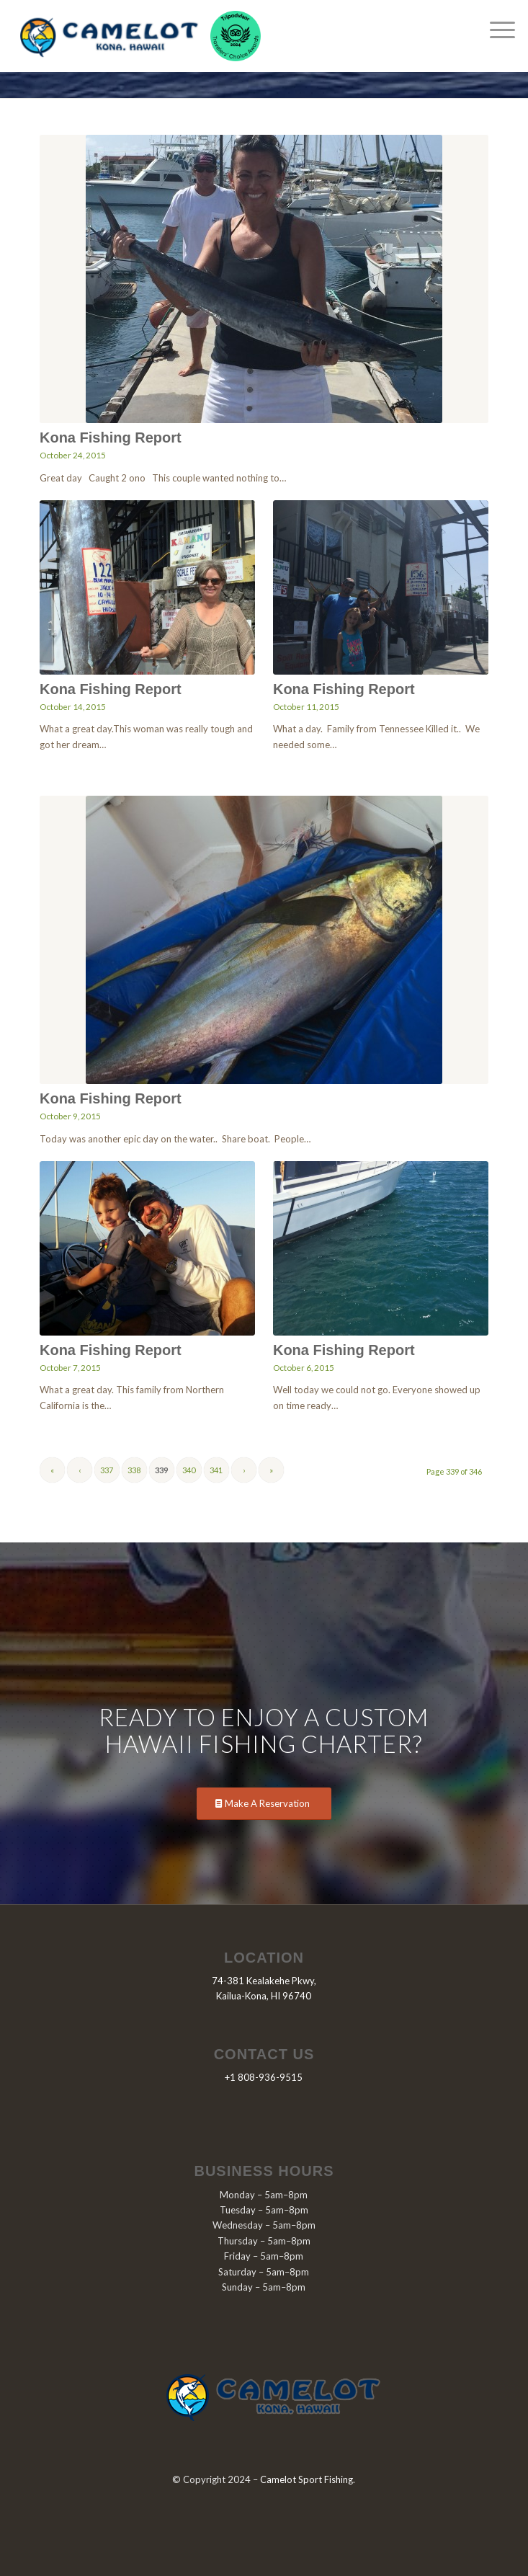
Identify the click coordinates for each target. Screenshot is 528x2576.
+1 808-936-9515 (264, 2077)
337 (106, 1470)
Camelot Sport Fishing (306, 2479)
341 (216, 1470)
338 (133, 1470)
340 (188, 1470)
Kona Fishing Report (111, 437)
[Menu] (495, 29)
